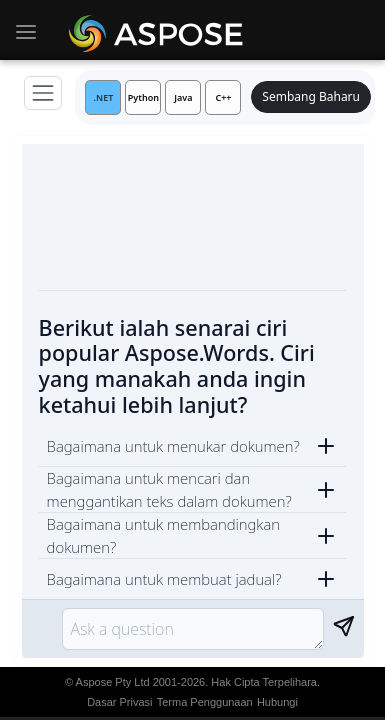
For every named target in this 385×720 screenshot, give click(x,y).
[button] (193, 446)
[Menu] (43, 93)
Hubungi (277, 702)
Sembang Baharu (311, 96)
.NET (104, 97)
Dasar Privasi (119, 702)
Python (143, 97)
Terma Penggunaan (205, 702)
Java (183, 97)
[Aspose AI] (159, 30)
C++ (223, 97)
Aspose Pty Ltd (113, 682)
